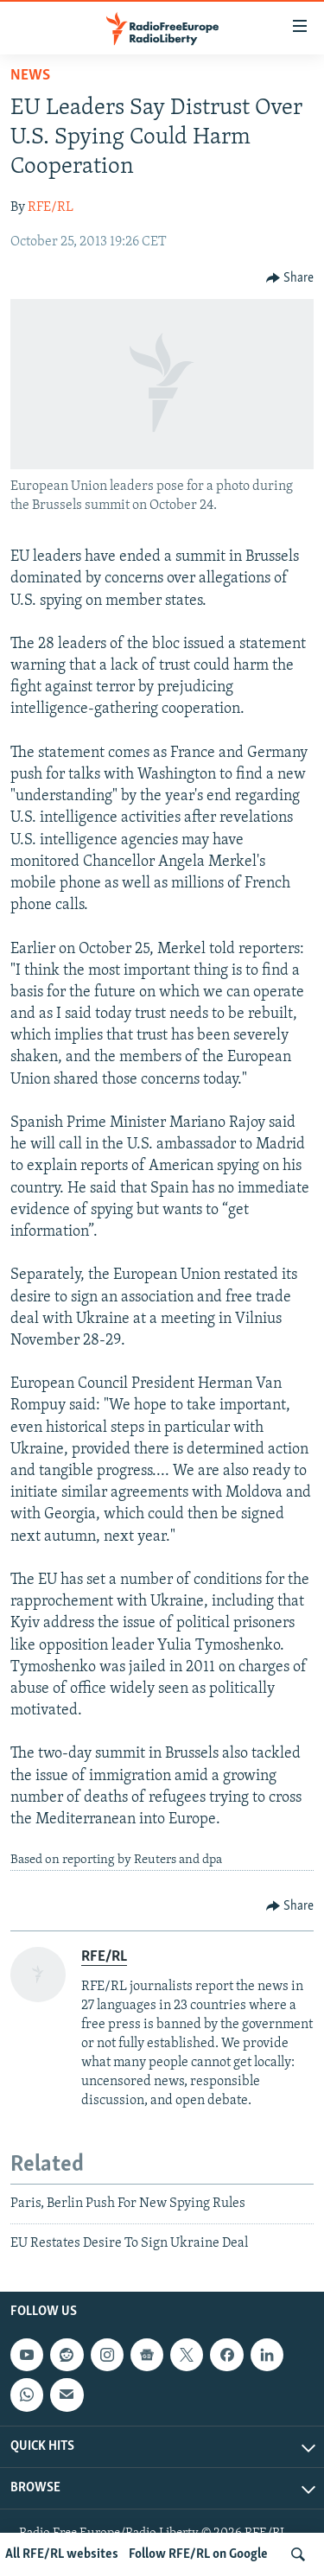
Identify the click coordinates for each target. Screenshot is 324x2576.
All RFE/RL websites (61, 2554)
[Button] (290, 278)
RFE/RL (50, 207)
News (30, 75)
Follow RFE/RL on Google (198, 2554)
